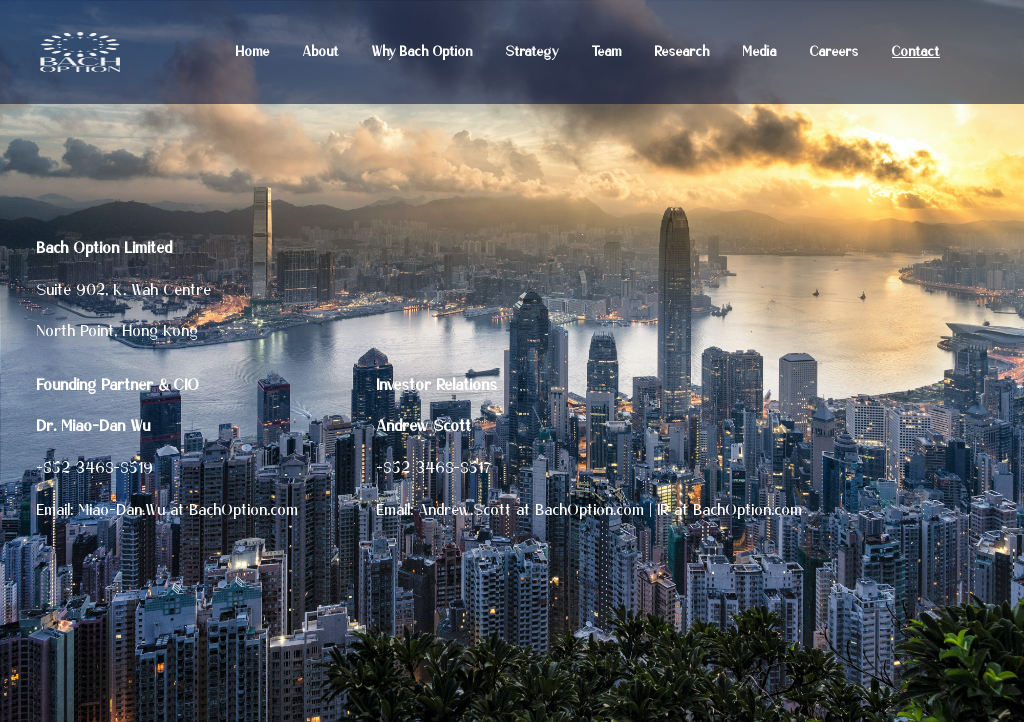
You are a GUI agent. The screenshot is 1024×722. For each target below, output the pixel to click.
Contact (916, 53)
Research (682, 53)
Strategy (532, 53)
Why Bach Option (422, 53)
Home (253, 53)
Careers (834, 53)
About (321, 53)
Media (760, 53)
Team (607, 53)
